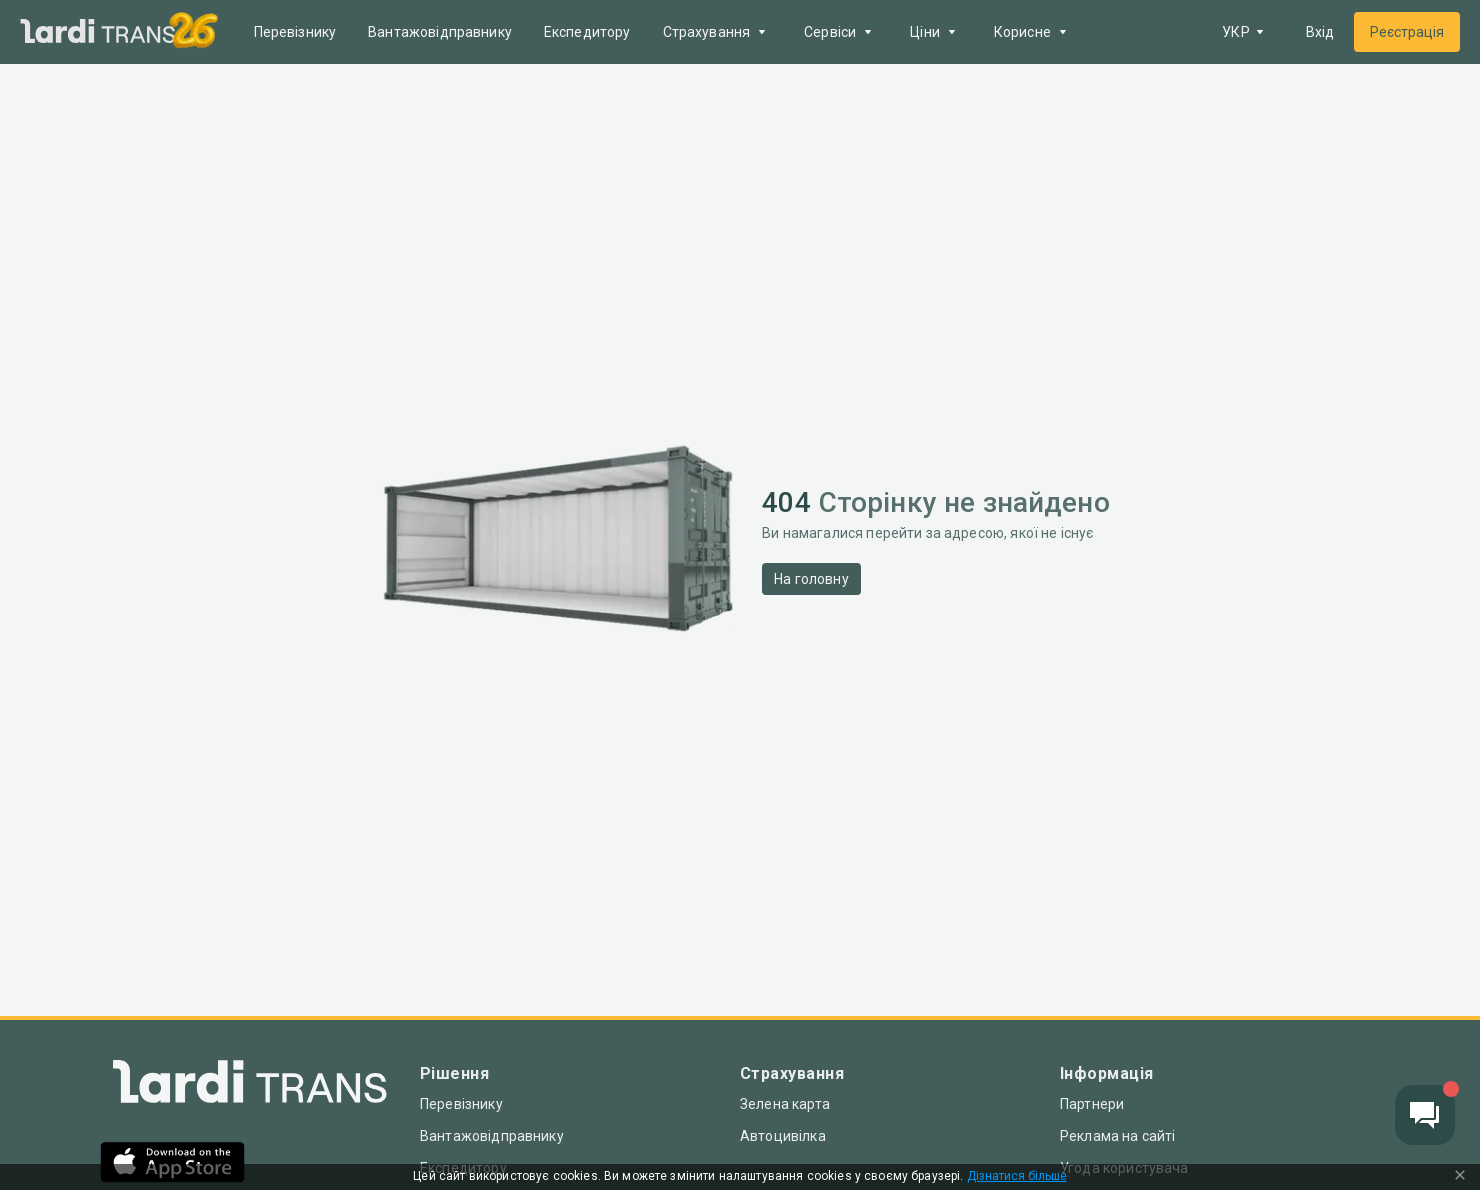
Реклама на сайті (1117, 1136)
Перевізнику (295, 32)
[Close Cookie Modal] (1460, 1177)
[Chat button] (1425, 1115)
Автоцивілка (783, 1136)
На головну (811, 579)
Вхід (1320, 32)
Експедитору (587, 32)
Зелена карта (785, 1104)
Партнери (1092, 1104)
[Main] (98, 32)
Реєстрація (1407, 32)
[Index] (250, 1086)
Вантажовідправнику (440, 32)
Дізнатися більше (1017, 1176)
